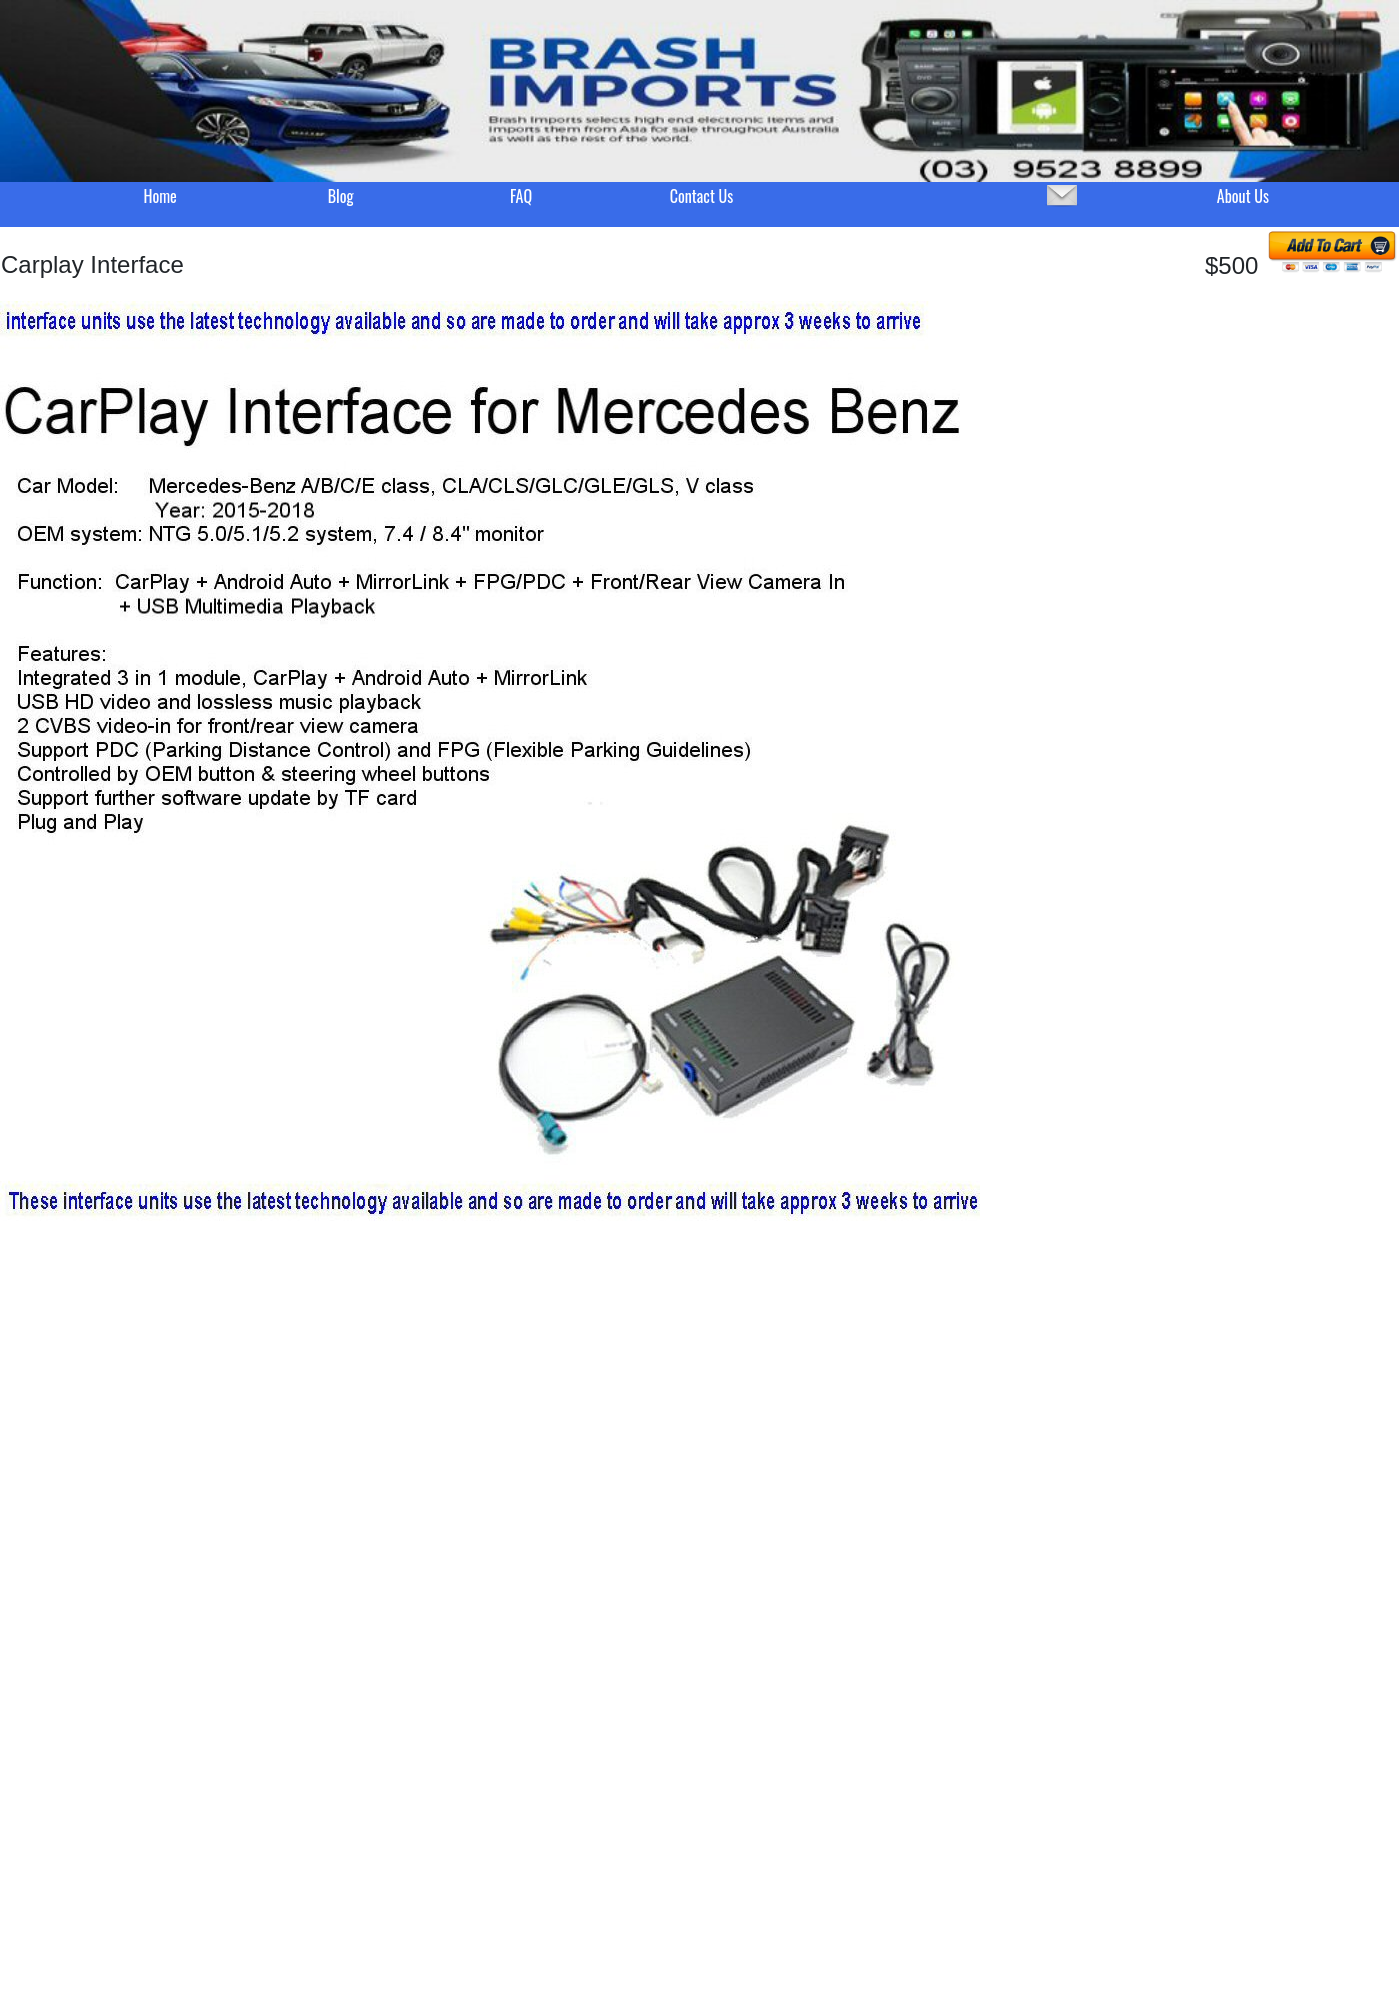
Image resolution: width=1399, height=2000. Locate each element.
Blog (341, 196)
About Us (1243, 196)
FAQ (521, 196)
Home (159, 196)
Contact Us (701, 196)
